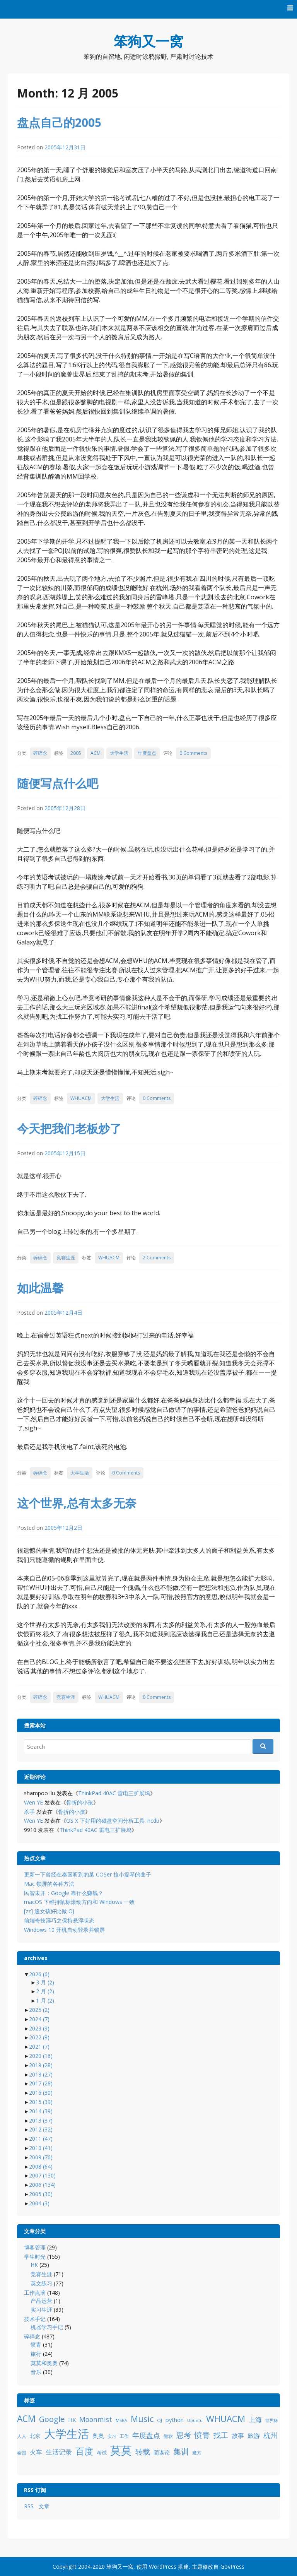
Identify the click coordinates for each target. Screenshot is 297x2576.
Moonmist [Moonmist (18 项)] (95, 2419)
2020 (41, 2055)
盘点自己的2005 (59, 122)
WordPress (162, 2566)
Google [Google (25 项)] (52, 2419)
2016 (41, 2092)
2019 (41, 2065)
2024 (39, 2019)
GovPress (232, 2566)
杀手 (29, 1811)
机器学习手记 (47, 2327)
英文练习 (41, 2283)
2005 (75, 753)
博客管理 (35, 2247)
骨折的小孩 (79, 1802)
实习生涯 (41, 2309)
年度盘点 (147, 753)
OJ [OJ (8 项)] (159, 2420)
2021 (39, 2046)
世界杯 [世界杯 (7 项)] (271, 2420)
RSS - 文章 (37, 2506)
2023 (39, 2028)
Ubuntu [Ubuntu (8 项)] (195, 2420)
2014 (41, 2111)
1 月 (45, 2000)
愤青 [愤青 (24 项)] (202, 2435)
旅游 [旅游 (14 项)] (254, 2435)
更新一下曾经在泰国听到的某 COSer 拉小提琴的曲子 (87, 1874)
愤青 (36, 2344)
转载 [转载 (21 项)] (142, 2451)
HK (34, 2264)
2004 (39, 2203)
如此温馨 (40, 1288)
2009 (41, 2157)
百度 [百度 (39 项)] (84, 2451)
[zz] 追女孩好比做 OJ (49, 1911)
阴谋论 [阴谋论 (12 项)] (162, 2452)
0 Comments (193, 753)
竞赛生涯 (65, 1257)
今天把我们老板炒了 (69, 1128)
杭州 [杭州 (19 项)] (270, 2435)
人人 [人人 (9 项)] (21, 2436)
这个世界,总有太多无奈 (77, 1503)
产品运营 (41, 2300)
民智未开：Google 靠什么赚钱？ (63, 1893)
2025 (39, 2009)
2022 (39, 2037)
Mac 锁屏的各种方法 (49, 1883)
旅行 (36, 2353)
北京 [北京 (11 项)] (35, 2435)
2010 (41, 2148)
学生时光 (35, 2256)
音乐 (36, 2372)
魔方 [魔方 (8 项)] (196, 2453)
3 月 (45, 1982)
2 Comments (157, 1257)
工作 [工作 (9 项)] (124, 2436)
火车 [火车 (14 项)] (36, 2452)
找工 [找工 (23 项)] (220, 2435)
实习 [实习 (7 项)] (112, 2436)
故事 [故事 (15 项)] (238, 2435)
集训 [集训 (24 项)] (181, 2451)
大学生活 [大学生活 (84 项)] (66, 2433)
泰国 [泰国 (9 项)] (21, 2452)
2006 (42, 2184)
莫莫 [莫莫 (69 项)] (121, 2450)
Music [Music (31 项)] (142, 2418)
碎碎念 (40, 753)
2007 (42, 2175)
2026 (39, 1974)
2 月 (45, 1991)
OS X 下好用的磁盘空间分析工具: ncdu (112, 1820)
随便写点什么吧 (57, 783)
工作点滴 (35, 2292)
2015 (41, 2102)
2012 (41, 2129)
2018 (41, 2074)
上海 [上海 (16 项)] (255, 2419)
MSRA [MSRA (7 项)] (121, 2420)
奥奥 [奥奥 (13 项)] (98, 2435)
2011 (41, 2138)
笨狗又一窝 (148, 41)
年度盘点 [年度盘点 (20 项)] (146, 2435)
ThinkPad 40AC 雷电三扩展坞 (114, 1793)
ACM (95, 753)
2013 (41, 2120)
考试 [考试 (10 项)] (102, 2452)
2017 (41, 2083)
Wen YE (33, 1802)
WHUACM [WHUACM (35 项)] (225, 2419)
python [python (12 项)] (175, 2420)
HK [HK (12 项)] (72, 2420)
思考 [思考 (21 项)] (183, 2435)
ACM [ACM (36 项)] (26, 2419)
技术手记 (35, 2319)
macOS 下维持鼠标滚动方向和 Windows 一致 (79, 1901)
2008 (41, 2166)
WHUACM (81, 1098)
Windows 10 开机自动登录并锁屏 (64, 1929)
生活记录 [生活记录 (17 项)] (59, 2452)
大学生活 (119, 753)
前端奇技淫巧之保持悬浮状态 (59, 1920)
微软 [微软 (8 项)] (168, 2436)
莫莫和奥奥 (44, 2363)
